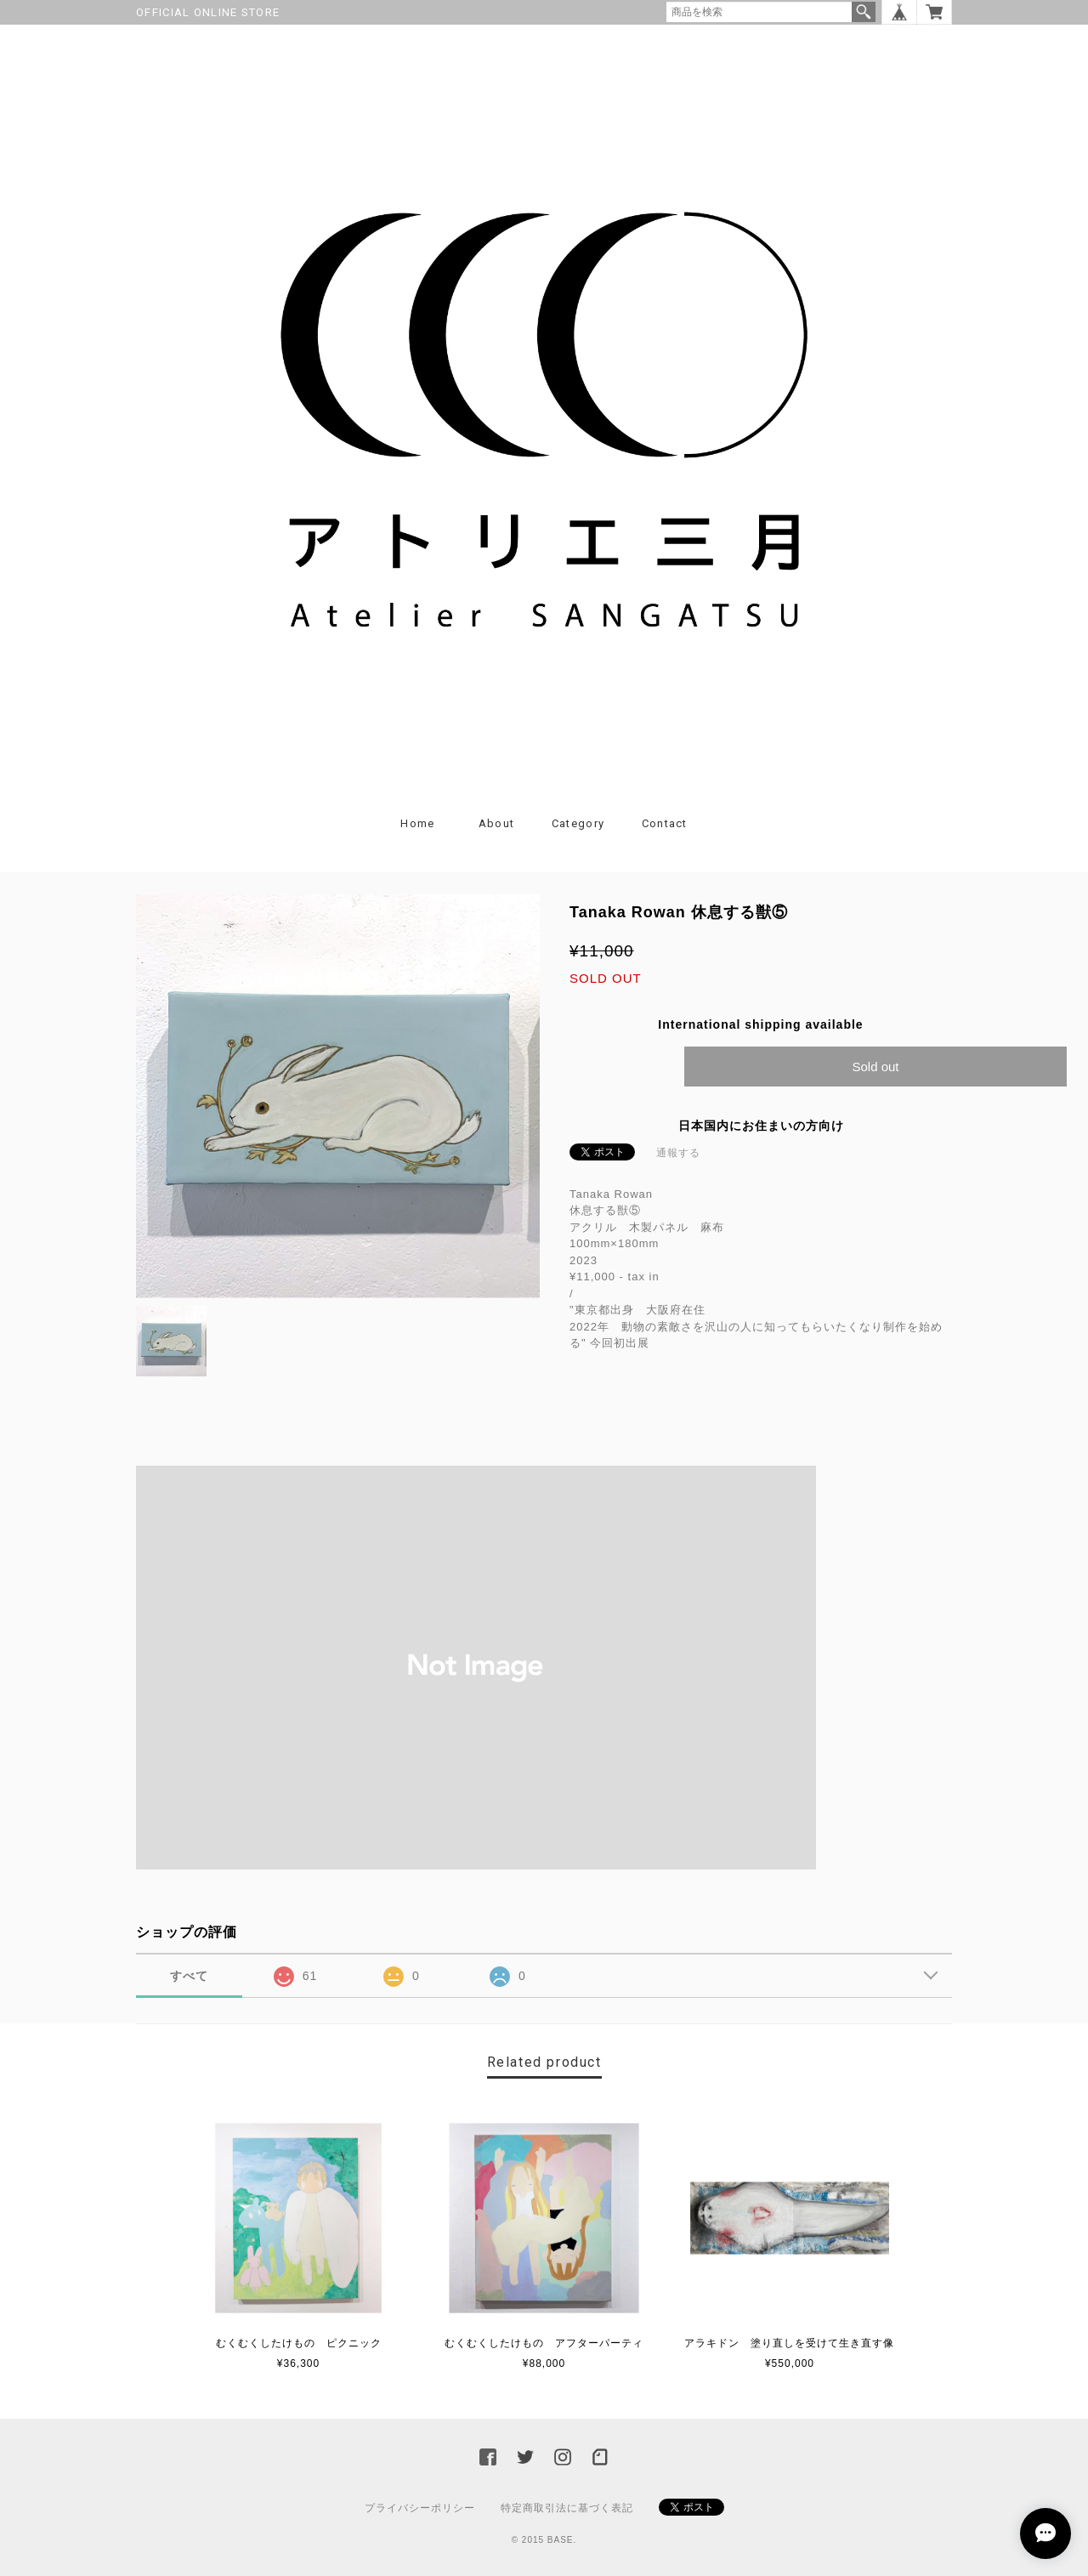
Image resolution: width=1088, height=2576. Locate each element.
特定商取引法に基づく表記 (567, 2508)
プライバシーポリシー (420, 2508)
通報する (678, 1153)
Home (417, 823)
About (497, 823)
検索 (864, 12)
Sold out (875, 1066)
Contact (665, 823)
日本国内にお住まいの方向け (761, 1125)
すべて (189, 1976)
